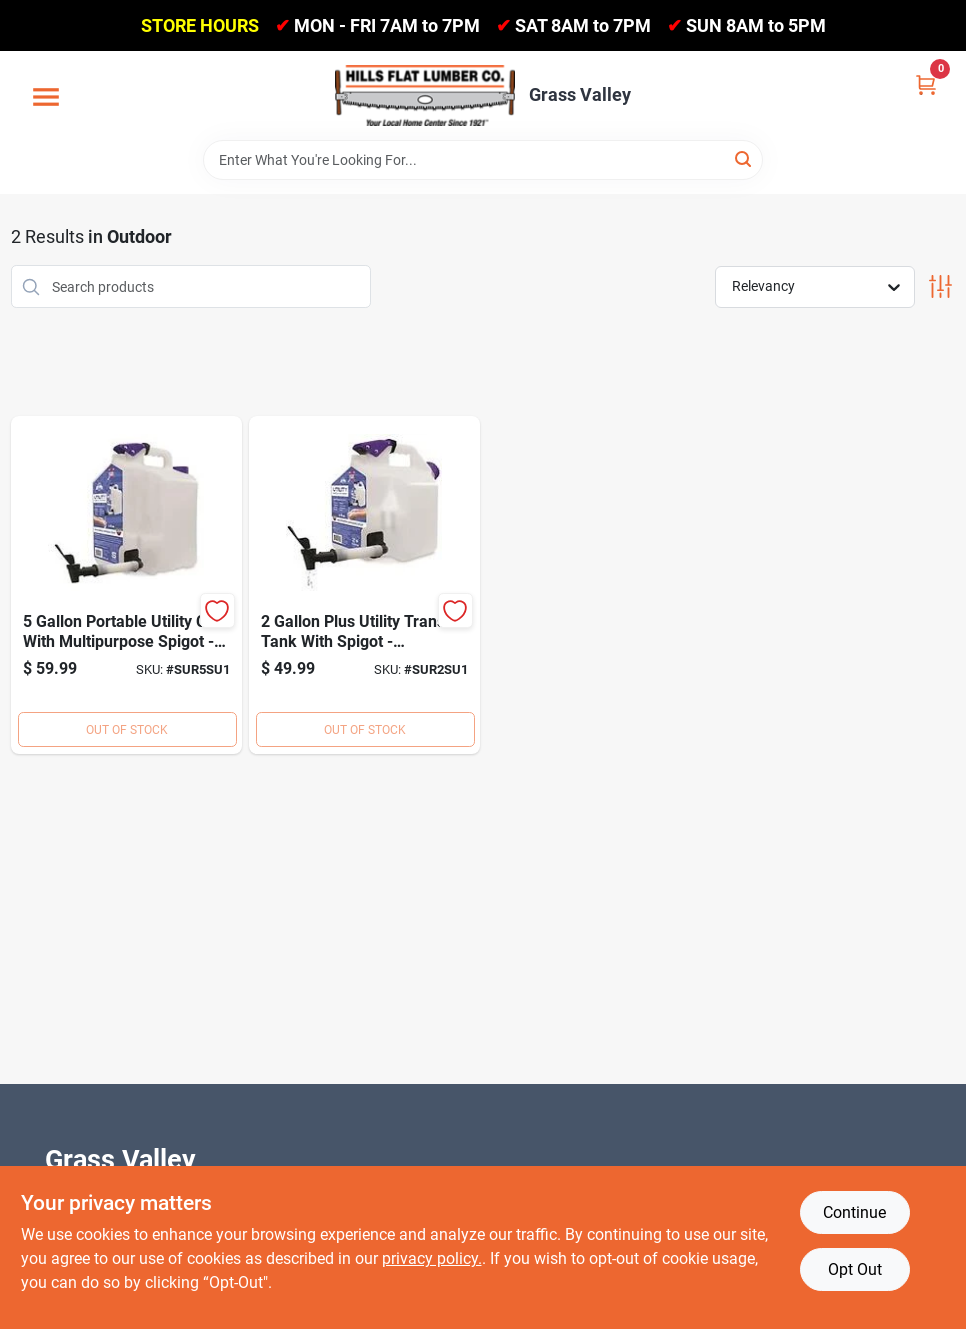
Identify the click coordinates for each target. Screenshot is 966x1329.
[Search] (744, 158)
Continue (854, 1212)
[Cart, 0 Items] (926, 83)
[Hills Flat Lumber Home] (425, 95)
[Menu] (46, 98)
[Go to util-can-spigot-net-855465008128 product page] (126, 585)
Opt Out (855, 1269)
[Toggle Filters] (940, 286)
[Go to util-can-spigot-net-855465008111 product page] (364, 585)
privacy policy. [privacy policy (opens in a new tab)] (432, 1258)
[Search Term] (483, 160)
